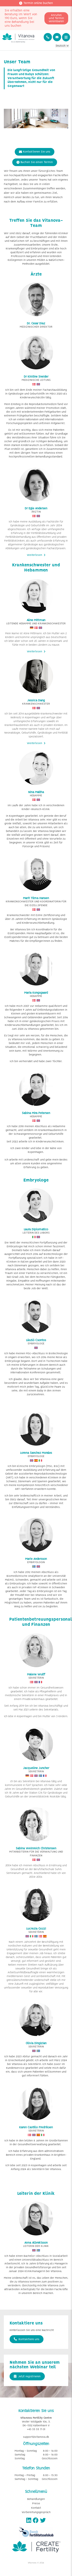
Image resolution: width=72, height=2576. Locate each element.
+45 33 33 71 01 (36, 2429)
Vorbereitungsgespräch (36, 2512)
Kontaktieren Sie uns (34, 151)
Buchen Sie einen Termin (34, 162)
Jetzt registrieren (27, 2376)
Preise (36, 2503)
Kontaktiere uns (26, 2339)
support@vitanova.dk (36, 2437)
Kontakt (36, 2508)
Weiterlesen (36, 555)
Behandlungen (36, 2499)
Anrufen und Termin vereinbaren (56, 18)
